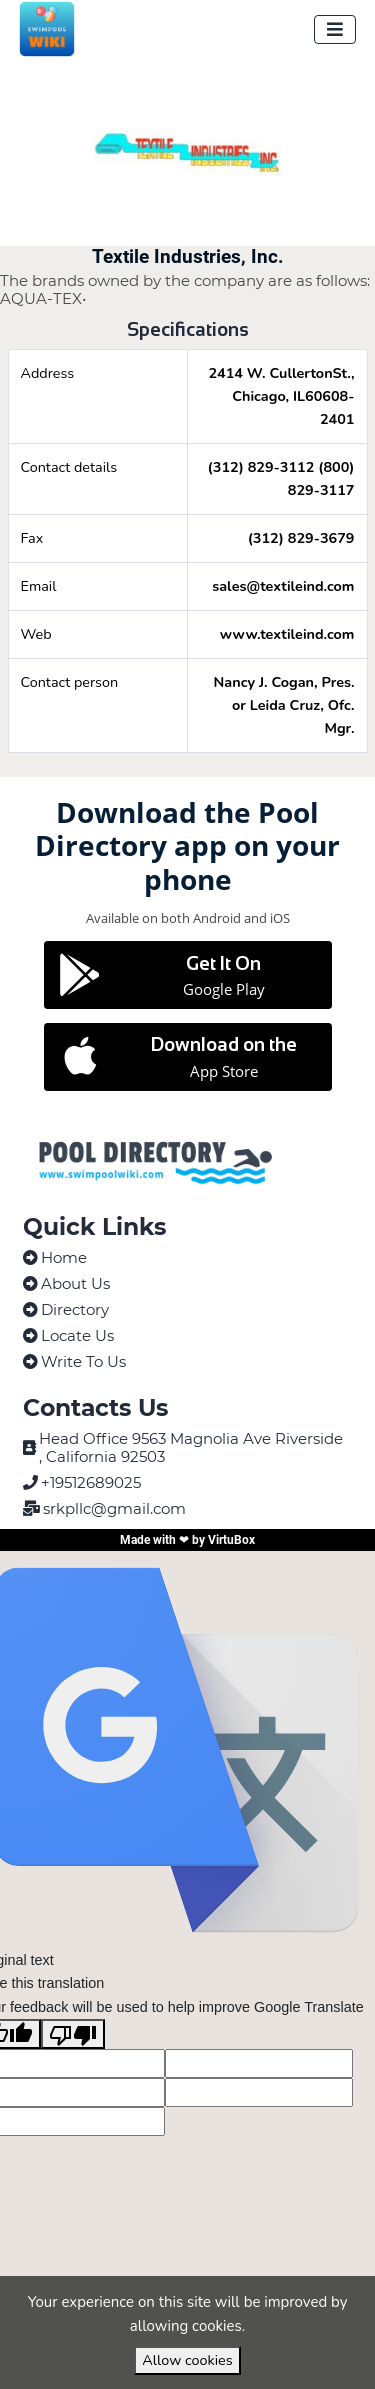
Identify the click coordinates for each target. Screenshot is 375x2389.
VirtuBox (231, 1540)
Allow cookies (187, 2360)
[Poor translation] (73, 2034)
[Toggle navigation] (335, 29)
